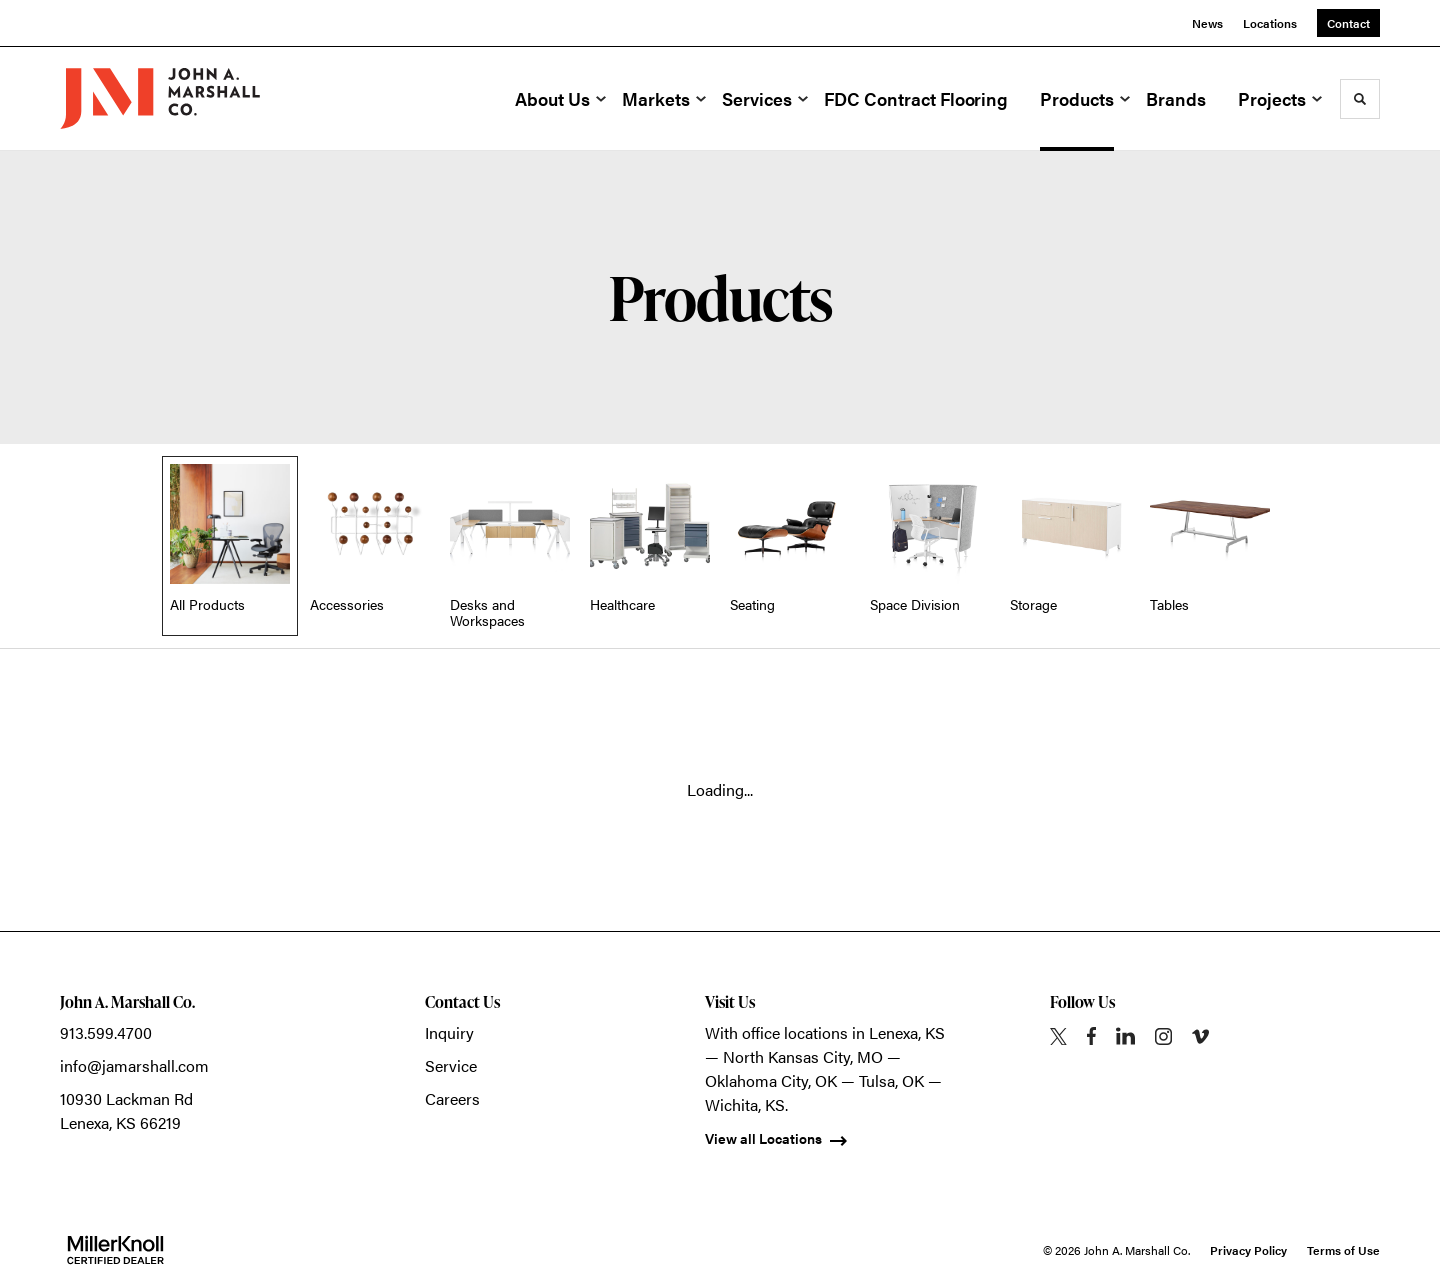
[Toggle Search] (1360, 99)
